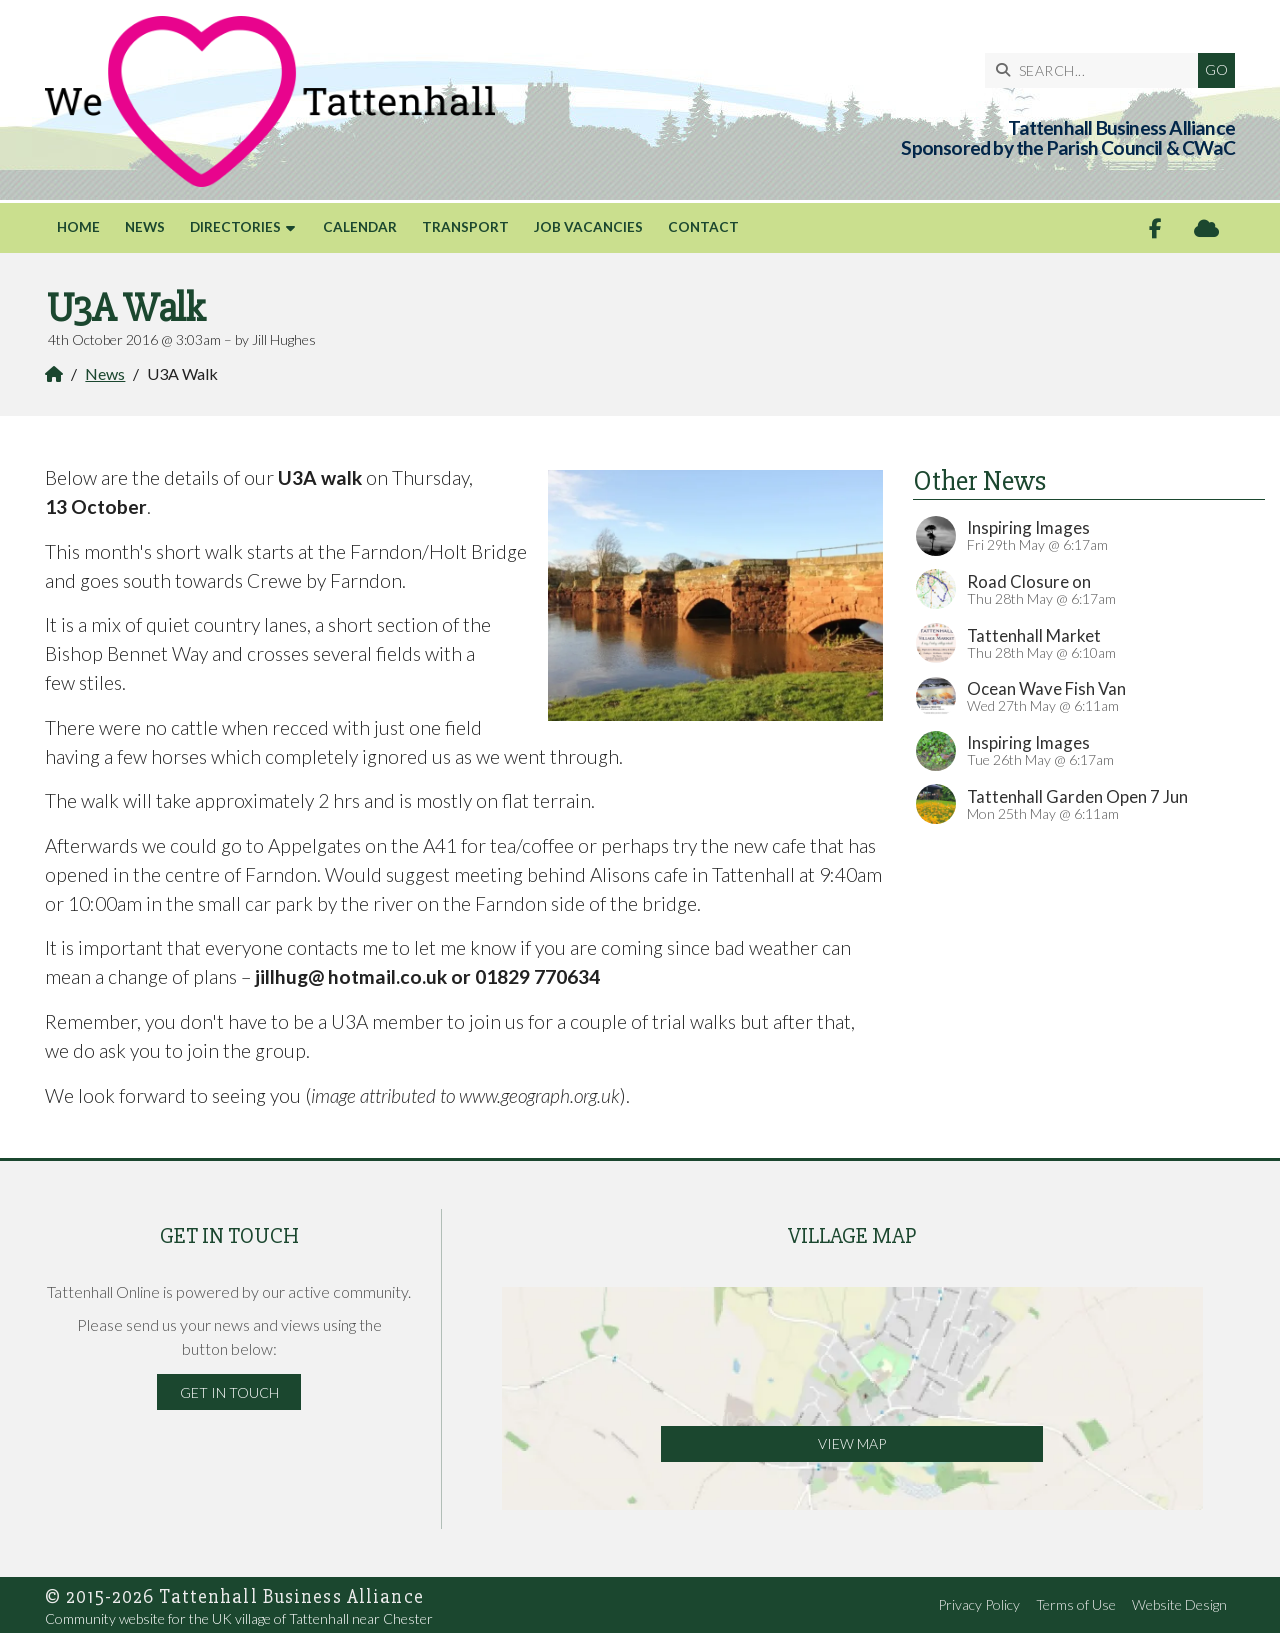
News (105, 373)
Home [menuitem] (78, 227)
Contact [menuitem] (703, 227)
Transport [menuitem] (465, 227)
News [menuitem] (145, 227)
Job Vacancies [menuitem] (588, 227)
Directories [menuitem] (235, 227)
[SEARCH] (1096, 70)
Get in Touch (229, 1392)
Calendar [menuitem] (360, 227)
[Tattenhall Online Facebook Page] (1155, 228)
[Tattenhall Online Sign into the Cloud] (1206, 228)
